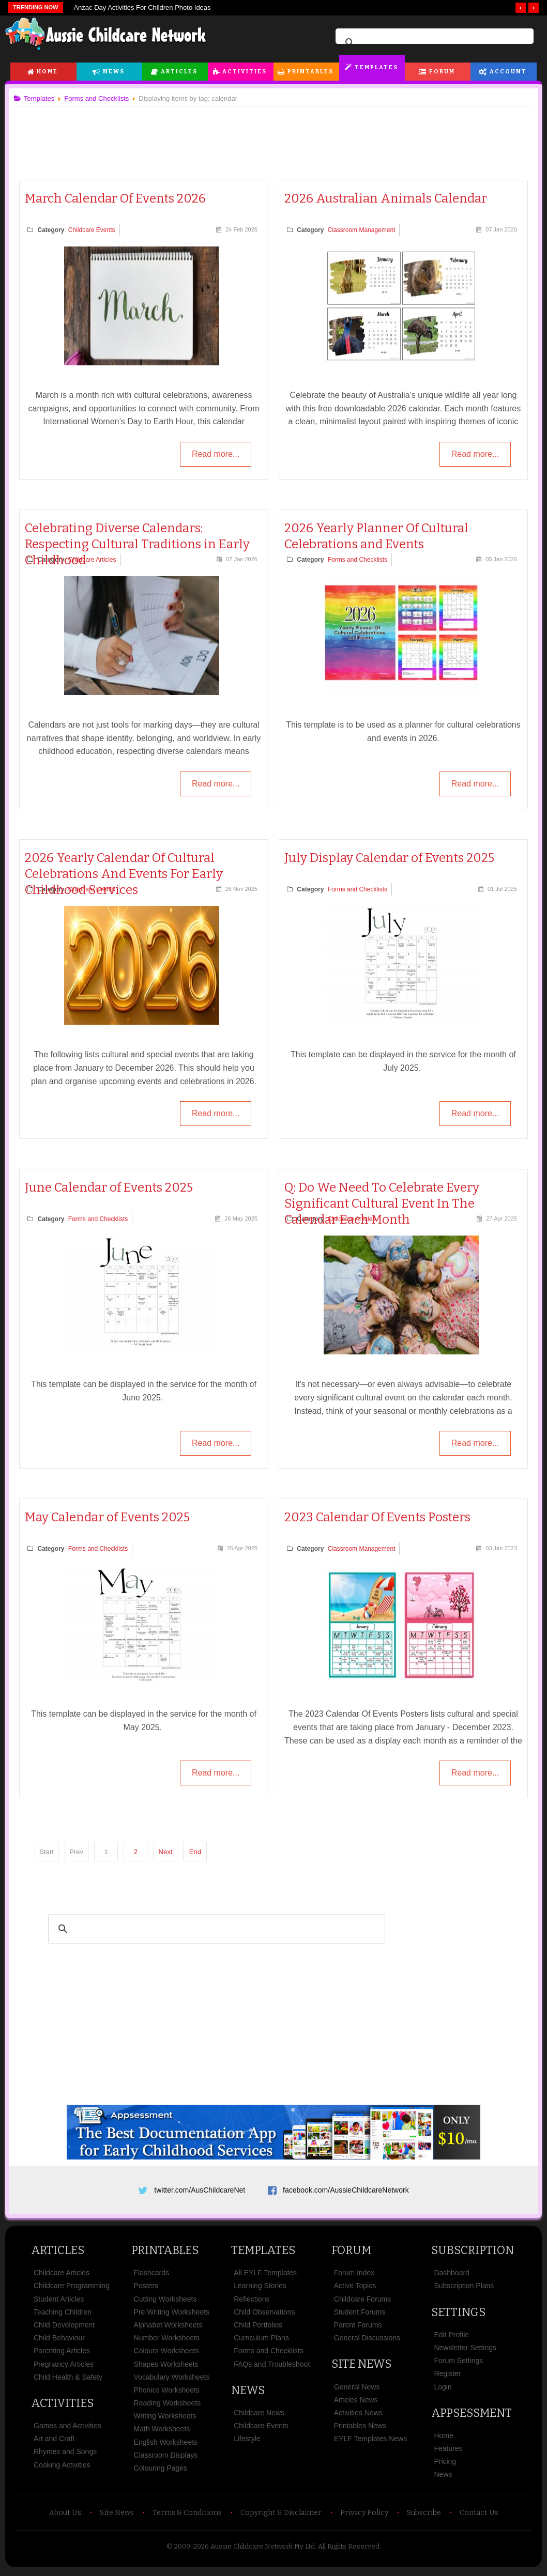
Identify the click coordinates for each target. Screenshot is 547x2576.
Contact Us (479, 2516)
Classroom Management (362, 230)
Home (47, 71)
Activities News (358, 2416)
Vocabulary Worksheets (172, 2381)
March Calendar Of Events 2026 (119, 198)
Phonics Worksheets (167, 2393)
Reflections (251, 2303)
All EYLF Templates (265, 2276)
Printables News (360, 2429)
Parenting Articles (62, 2354)
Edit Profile (451, 2338)
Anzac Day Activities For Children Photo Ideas (141, 7)
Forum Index (354, 2276)
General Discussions (367, 2341)
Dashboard (451, 2276)
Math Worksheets (162, 2433)
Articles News (356, 2403)
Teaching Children (63, 2315)
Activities (244, 71)
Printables (310, 71)
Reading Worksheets (167, 2406)
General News (357, 2390)
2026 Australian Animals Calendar (385, 198)
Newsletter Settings (465, 2351)
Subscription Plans (464, 2290)
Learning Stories (260, 2290)
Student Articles (59, 2303)
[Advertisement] (273, 134)
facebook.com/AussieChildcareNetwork (346, 2190)
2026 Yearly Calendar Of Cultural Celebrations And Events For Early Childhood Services (128, 874)
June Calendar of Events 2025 (113, 1187)
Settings (458, 2316)
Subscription (472, 2254)
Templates (376, 67)
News (114, 71)
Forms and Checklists (357, 559)
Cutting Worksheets (165, 2303)
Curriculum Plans (261, 2341)
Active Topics (355, 2290)
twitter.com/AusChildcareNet (199, 2190)
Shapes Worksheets (166, 2368)
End (199, 1851)
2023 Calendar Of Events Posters (377, 1516)
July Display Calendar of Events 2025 (389, 858)
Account (508, 71)
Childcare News (259, 2416)
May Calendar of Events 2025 (111, 1516)
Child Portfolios (258, 2328)
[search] (433, 43)
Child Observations (264, 2315)
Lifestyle (247, 2442)
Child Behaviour (59, 2341)
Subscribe (424, 2516)
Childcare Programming (72, 2290)
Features (448, 2452)
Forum (442, 71)
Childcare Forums (362, 2303)
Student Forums (360, 2315)
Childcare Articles (96, 559)
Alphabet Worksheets (168, 2328)
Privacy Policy (364, 2516)
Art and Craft (54, 2442)
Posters (146, 2290)
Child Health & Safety (68, 2381)
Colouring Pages (161, 2471)
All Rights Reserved (348, 2550)
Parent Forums (358, 2328)
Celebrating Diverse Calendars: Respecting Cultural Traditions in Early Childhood (141, 544)
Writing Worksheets (165, 2419)
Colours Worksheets (166, 2354)
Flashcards (151, 2276)
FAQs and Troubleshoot (272, 2368)
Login (442, 2390)
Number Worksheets (167, 2341)
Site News (361, 2367)
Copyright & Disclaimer (281, 2516)
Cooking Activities (62, 2468)
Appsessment (471, 2417)
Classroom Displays (166, 2459)
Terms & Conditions (187, 2516)
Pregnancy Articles (64, 2368)
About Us (65, 2516)
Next (169, 1851)
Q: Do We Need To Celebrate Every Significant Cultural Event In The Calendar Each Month (381, 1203)
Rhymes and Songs (65, 2455)
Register (447, 2377)
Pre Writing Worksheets (172, 2315)
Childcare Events (95, 230)
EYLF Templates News (370, 2442)
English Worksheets (165, 2446)
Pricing (445, 2465)
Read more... (214, 455)
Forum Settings (458, 2364)
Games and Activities (67, 2429)
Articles (179, 71)
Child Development (64, 2328)
